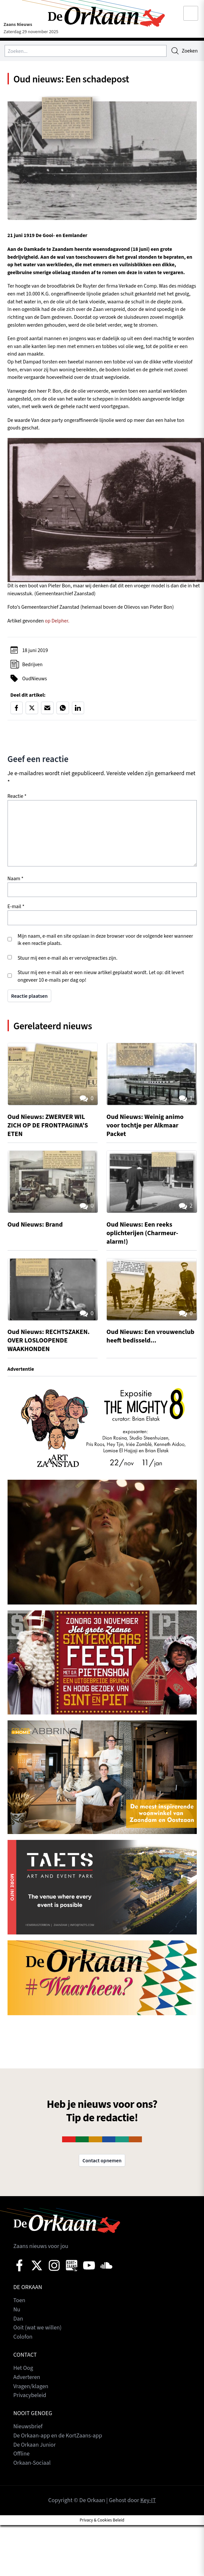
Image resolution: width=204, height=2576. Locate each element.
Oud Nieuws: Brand (35, 1225)
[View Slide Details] (102, 1426)
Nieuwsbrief (28, 2424)
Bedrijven (32, 665)
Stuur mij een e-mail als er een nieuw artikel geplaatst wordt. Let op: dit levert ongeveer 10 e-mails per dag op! (101, 977)
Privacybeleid (30, 2393)
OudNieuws (34, 679)
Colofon (23, 2335)
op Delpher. (57, 621)
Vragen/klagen (31, 2384)
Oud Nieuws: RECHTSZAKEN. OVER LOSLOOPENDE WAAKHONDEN (49, 1340)
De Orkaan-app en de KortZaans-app (58, 2433)
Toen (19, 2300)
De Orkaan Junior (35, 2442)
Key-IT (148, 2497)
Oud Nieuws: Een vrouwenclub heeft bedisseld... (150, 1336)
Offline (21, 2451)
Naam (16, 879)
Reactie (17, 797)
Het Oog (23, 2367)
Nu (16, 2309)
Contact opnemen (102, 2160)
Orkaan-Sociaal (32, 2460)
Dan (18, 2318)
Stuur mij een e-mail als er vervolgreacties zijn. (68, 958)
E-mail (16, 907)
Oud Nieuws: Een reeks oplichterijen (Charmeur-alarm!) (142, 1233)
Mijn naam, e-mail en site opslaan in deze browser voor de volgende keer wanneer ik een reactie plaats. (105, 940)
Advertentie (21, 1368)
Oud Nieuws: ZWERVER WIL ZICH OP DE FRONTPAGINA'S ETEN (48, 1127)
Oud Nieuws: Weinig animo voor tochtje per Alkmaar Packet (145, 1127)
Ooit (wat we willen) (37, 2327)
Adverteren (27, 2375)
